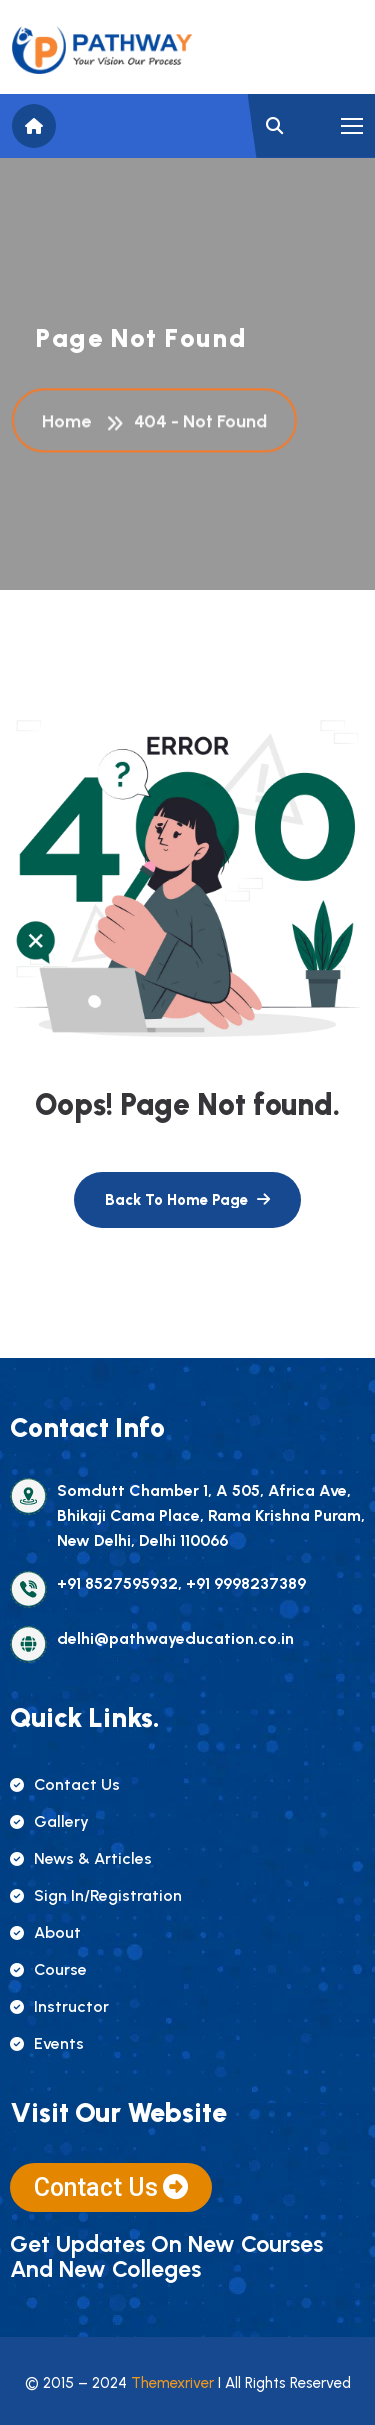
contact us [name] (65, 1784)
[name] (102, 50)
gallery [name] (49, 1821)
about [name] (45, 1932)
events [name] (47, 2043)
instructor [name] (59, 2006)
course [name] (48, 1969)
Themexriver (172, 2383)
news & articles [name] (81, 1858)
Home (70, 423)
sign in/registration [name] (96, 1895)
